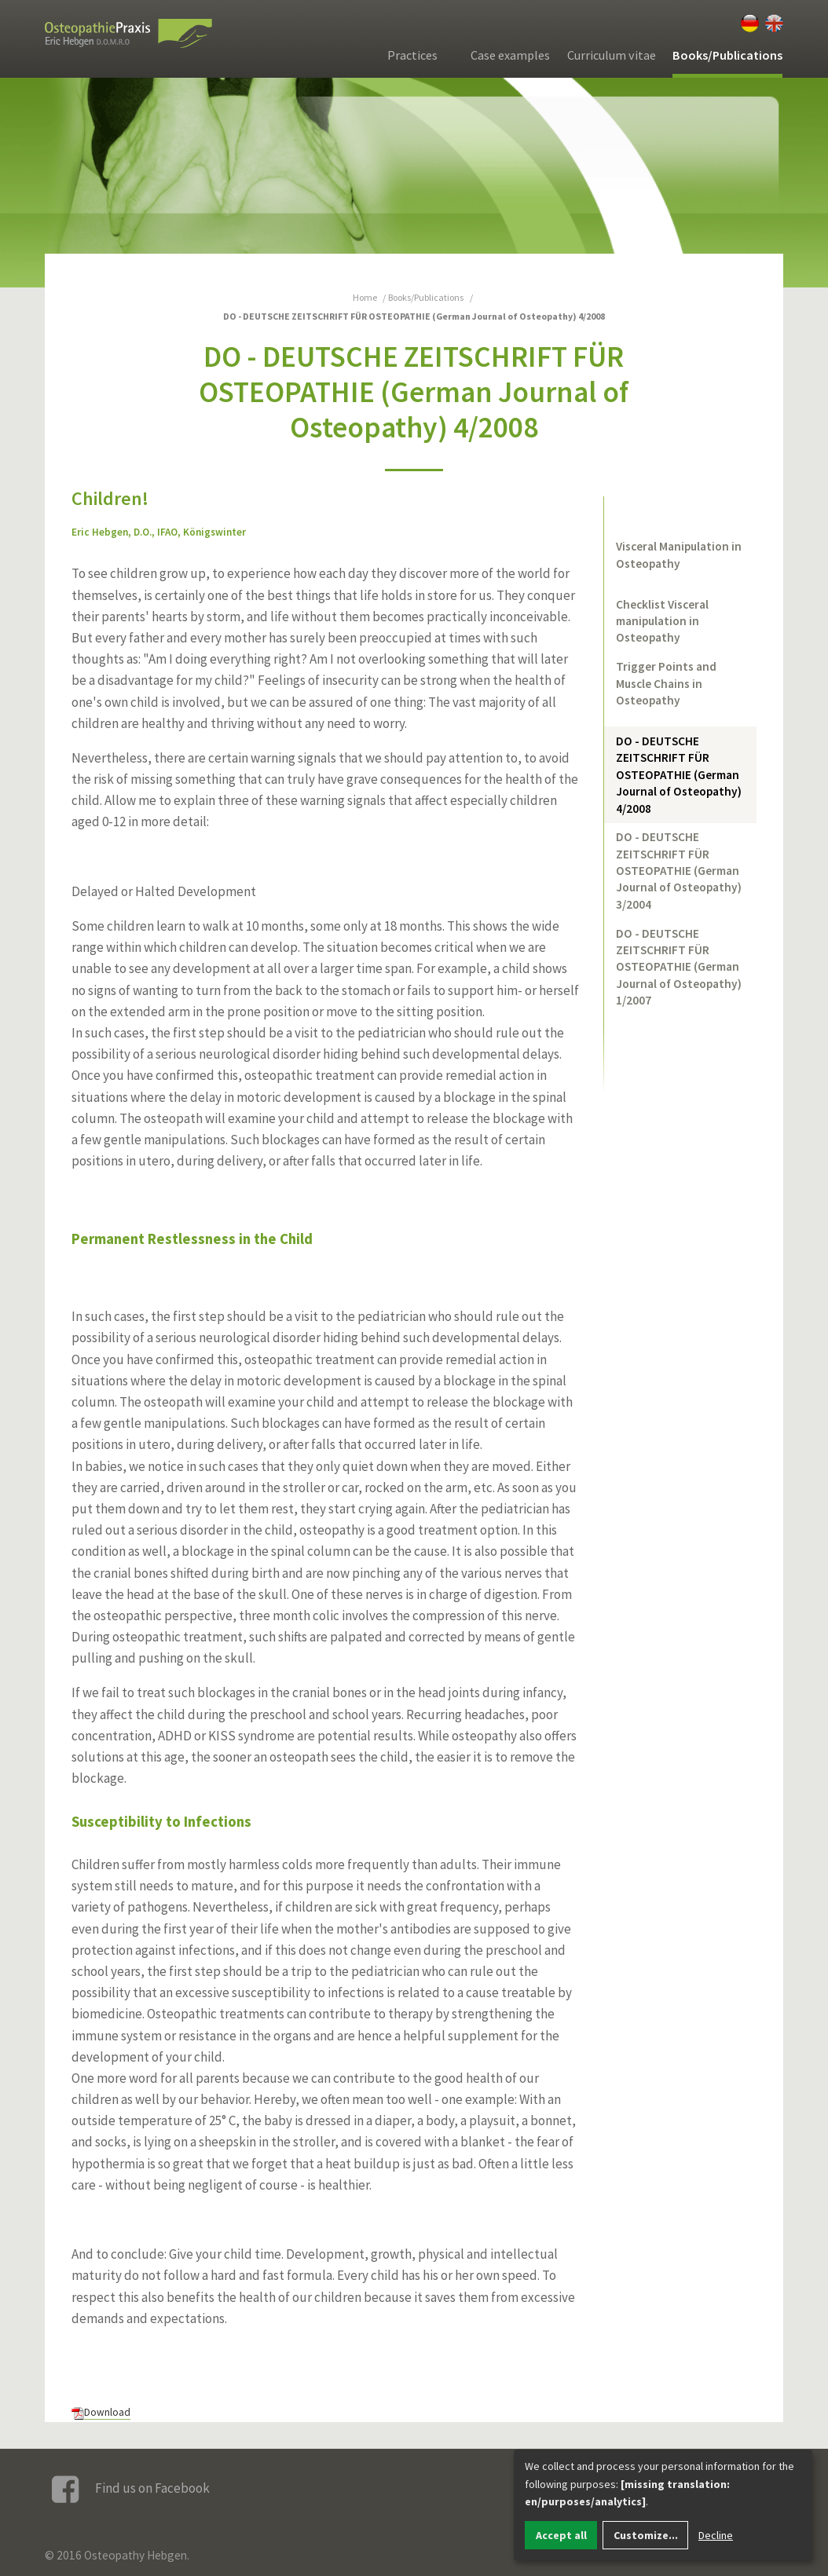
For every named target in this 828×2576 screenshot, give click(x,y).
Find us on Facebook (131, 2489)
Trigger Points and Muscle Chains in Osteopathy (666, 683)
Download (107, 2412)
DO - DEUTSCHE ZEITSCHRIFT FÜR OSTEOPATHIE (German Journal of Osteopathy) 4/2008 (679, 775)
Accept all (561, 2535)
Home (365, 297)
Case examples (510, 55)
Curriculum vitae (611, 55)
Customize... (646, 2535)
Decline (715, 2535)
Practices (412, 55)
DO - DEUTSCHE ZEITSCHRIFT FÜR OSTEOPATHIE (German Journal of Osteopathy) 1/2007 (679, 967)
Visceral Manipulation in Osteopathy (679, 554)
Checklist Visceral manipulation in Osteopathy (662, 621)
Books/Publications (727, 55)
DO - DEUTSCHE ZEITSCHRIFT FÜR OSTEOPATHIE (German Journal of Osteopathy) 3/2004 (679, 870)
